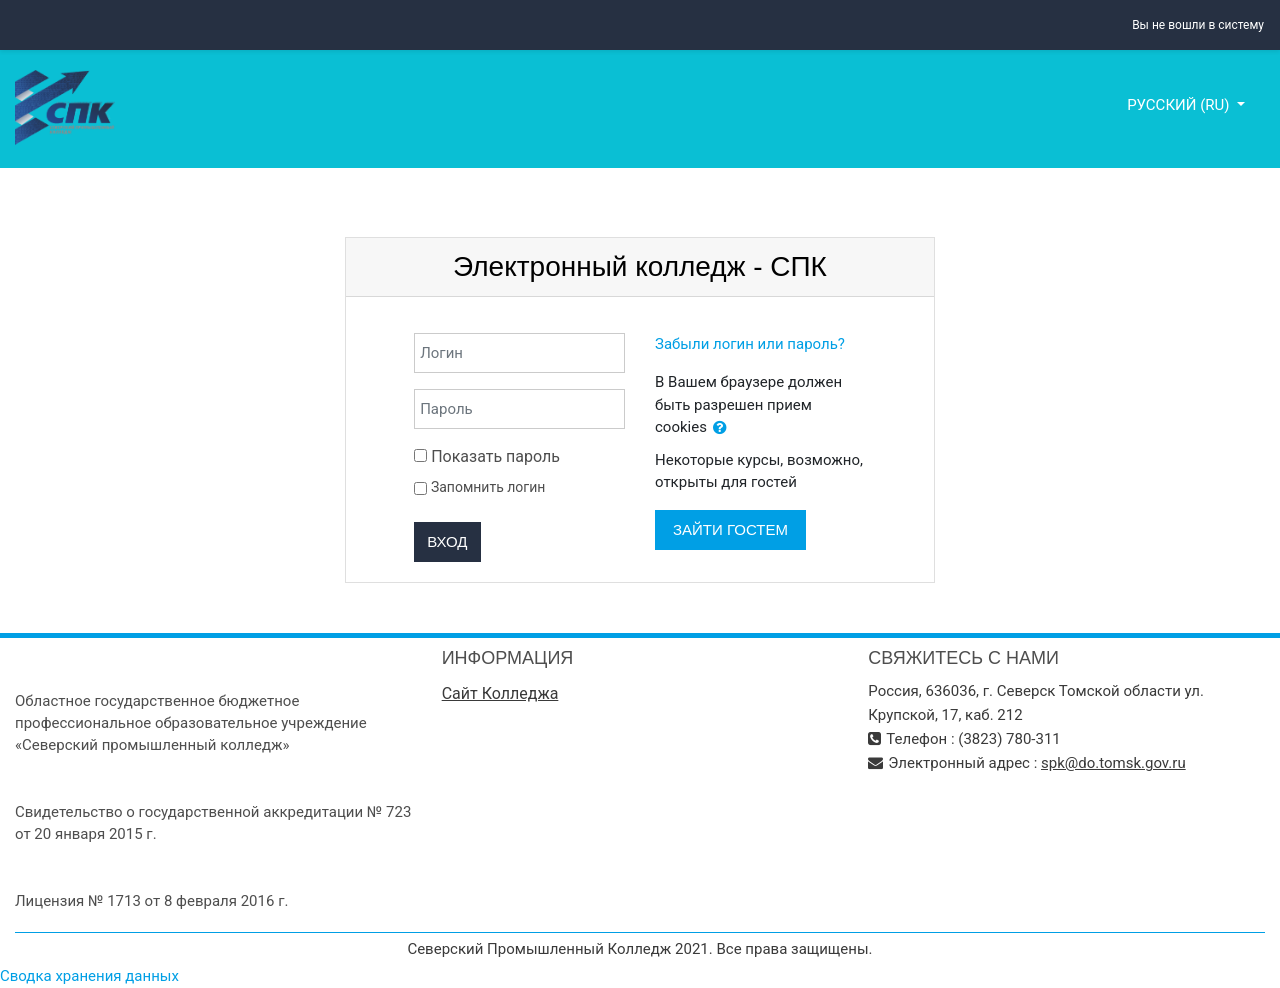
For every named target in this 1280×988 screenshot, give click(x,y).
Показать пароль (487, 456)
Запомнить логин (488, 487)
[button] (720, 428)
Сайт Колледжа (500, 693)
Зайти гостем (730, 529)
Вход (447, 541)
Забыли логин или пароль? (750, 344)
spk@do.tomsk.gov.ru (1113, 763)
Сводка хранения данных (89, 976)
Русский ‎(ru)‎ (1180, 105)
